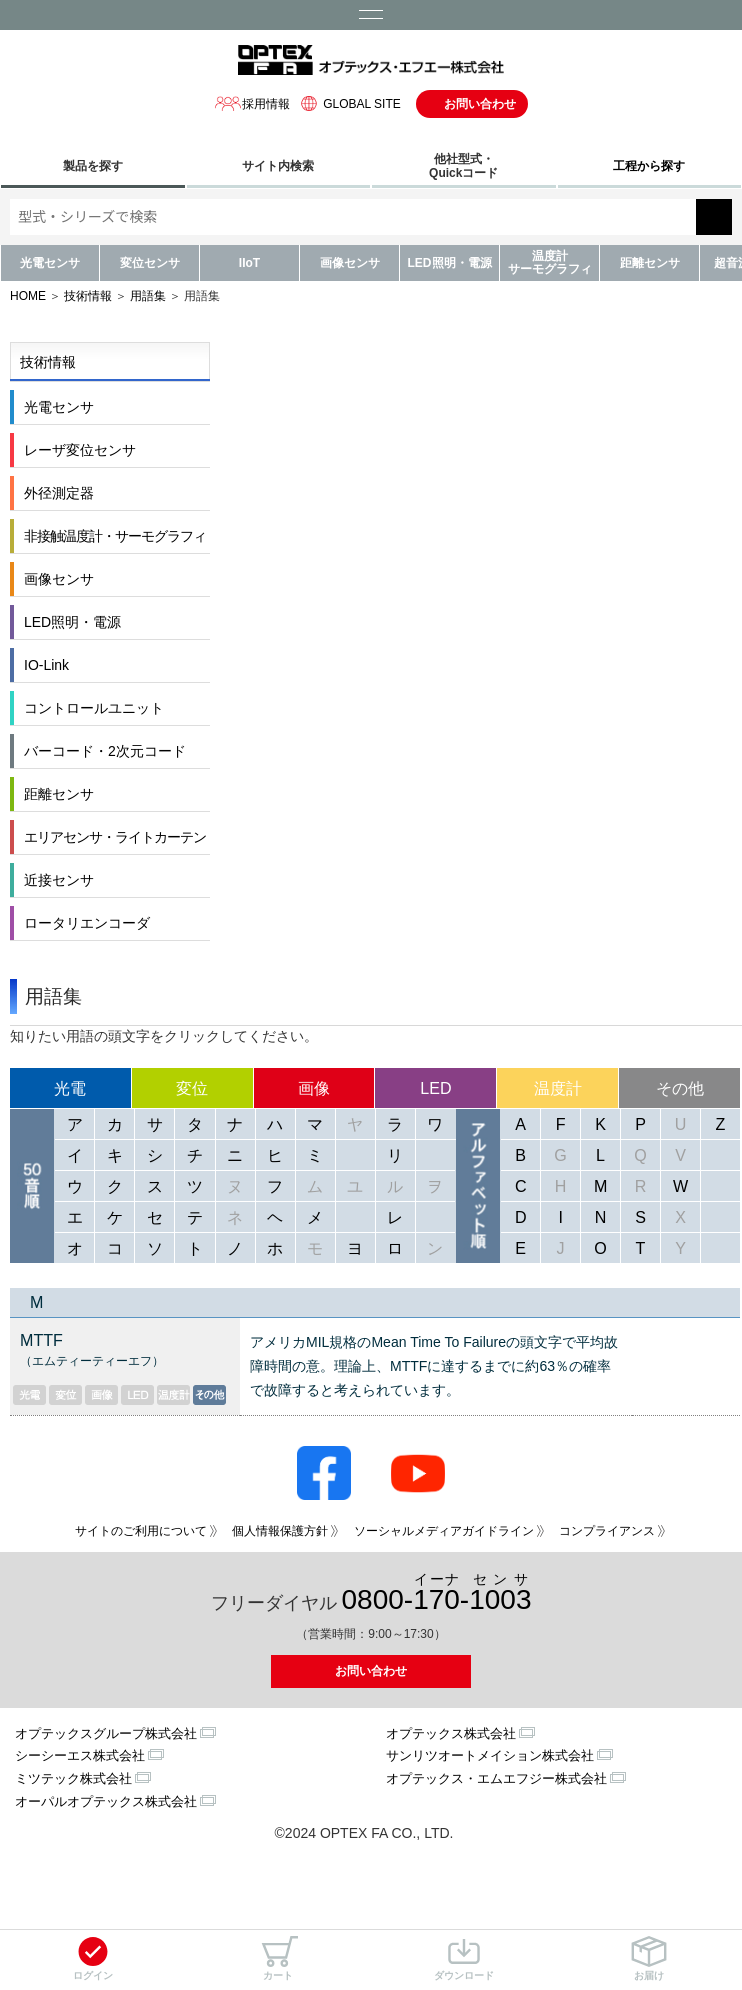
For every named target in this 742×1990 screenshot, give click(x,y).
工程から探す (649, 166)
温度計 (558, 1088)
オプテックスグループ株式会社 (106, 1733)
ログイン (93, 1958)
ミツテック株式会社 (73, 1778)
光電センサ (50, 263)
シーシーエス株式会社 (80, 1755)
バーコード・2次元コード (105, 751)
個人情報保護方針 (280, 1531)
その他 (680, 1088)
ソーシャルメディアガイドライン (444, 1531)
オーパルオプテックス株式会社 (106, 1801)
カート (278, 1958)
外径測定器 (59, 493)
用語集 (148, 296)
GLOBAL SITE (348, 103)
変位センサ (150, 263)
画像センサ (350, 263)
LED (435, 1088)
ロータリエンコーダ (87, 923)
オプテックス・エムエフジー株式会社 (496, 1778)
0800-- (437, 1593)
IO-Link (46, 665)
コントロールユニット (94, 708)
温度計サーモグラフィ (550, 262)
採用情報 (252, 103)
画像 (314, 1088)
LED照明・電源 (450, 263)
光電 (70, 1088)
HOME (28, 296)
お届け (649, 1958)
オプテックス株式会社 (451, 1733)
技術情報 (88, 296)
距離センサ (650, 263)
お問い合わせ (480, 104)
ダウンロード (464, 1958)
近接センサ (59, 880)
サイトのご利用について (141, 1531)
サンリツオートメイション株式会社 (490, 1755)
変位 (192, 1088)
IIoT (249, 263)
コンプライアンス (607, 1531)
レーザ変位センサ (80, 450)
